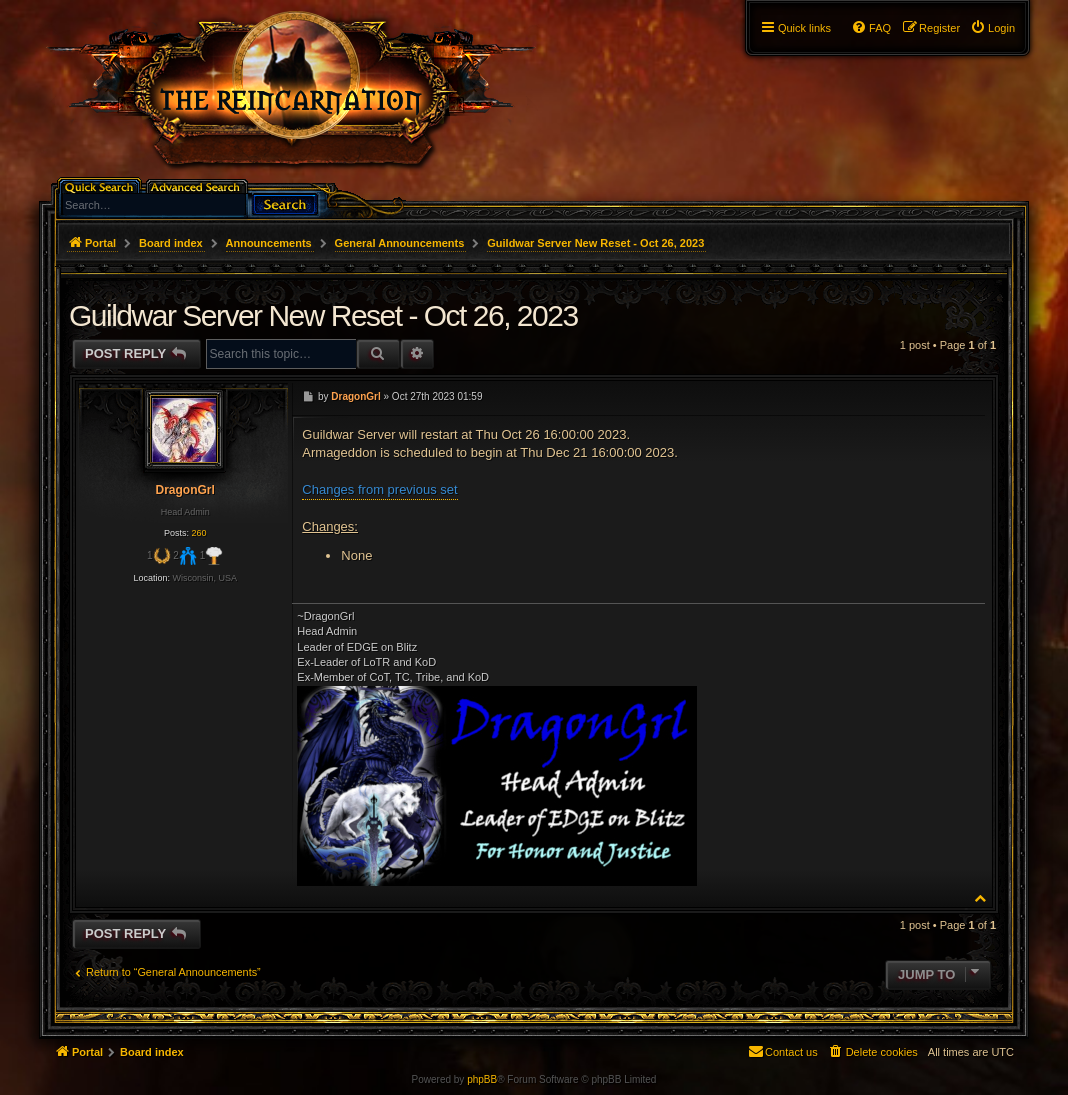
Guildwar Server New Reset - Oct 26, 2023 (595, 243)
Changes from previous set (379, 489)
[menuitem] (992, 28)
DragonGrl (184, 490)
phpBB (482, 1079)
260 (198, 533)
